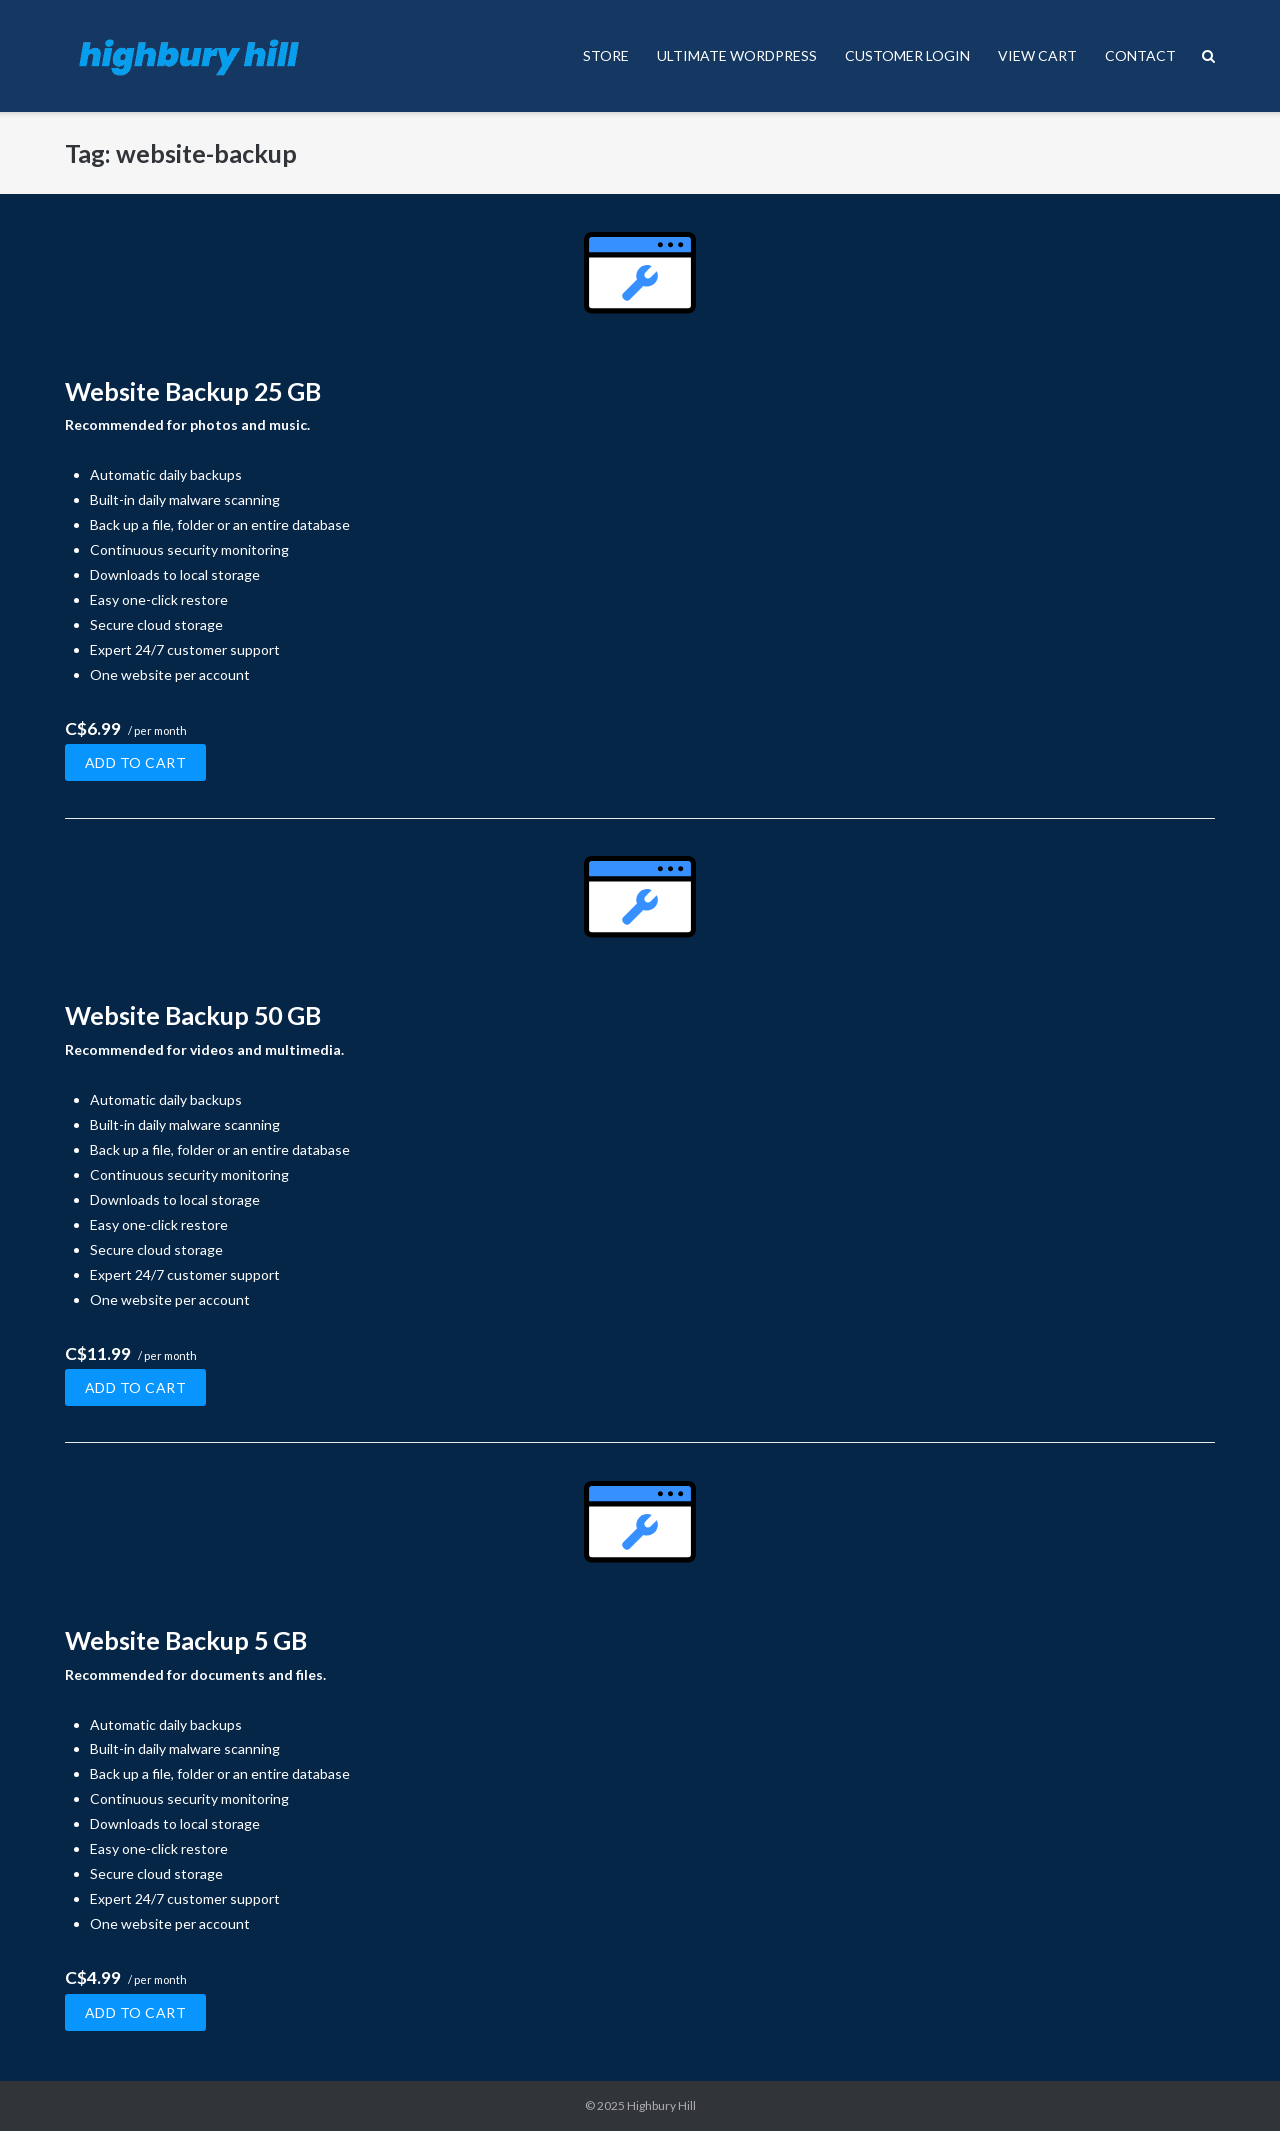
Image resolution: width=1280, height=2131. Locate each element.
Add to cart (136, 762)
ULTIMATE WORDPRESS (737, 55)
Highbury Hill (661, 2105)
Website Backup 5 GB (186, 1640)
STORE (606, 55)
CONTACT (1140, 55)
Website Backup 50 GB (193, 1015)
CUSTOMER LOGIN (907, 55)
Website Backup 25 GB (193, 391)
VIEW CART (1037, 55)
